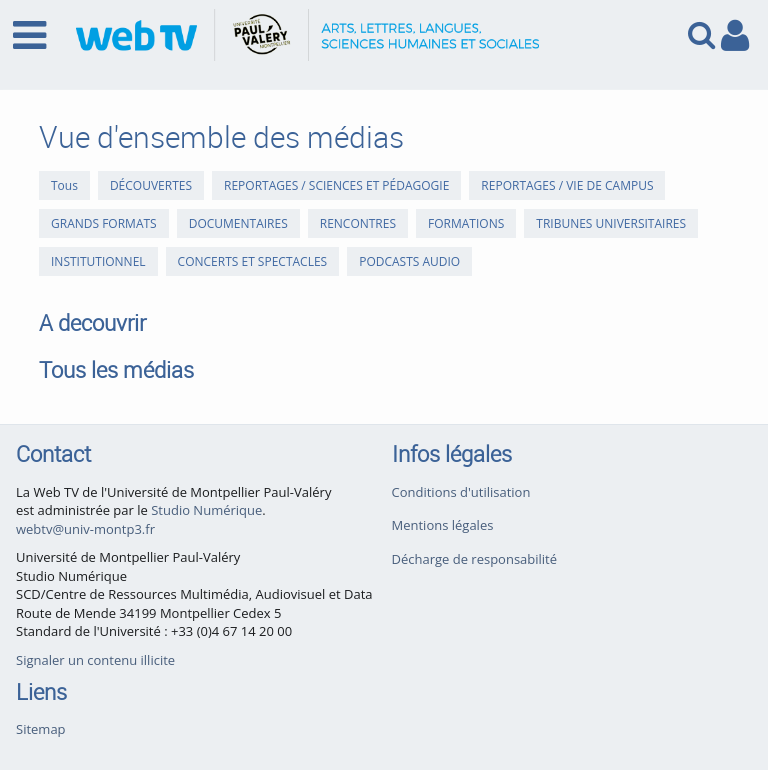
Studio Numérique (206, 510)
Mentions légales (443, 525)
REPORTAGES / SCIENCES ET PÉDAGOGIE (336, 185)
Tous (64, 185)
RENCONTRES (358, 223)
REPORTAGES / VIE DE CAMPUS (567, 185)
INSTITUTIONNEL (98, 261)
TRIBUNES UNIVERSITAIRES (611, 223)
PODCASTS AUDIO (409, 261)
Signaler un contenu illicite (95, 660)
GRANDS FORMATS (104, 223)
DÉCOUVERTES (151, 185)
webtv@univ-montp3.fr (85, 529)
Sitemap (41, 729)
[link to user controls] (735, 35)
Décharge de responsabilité (475, 559)
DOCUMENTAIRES (238, 223)
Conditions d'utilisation (461, 492)
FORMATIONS (466, 223)
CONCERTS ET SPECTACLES (253, 261)
